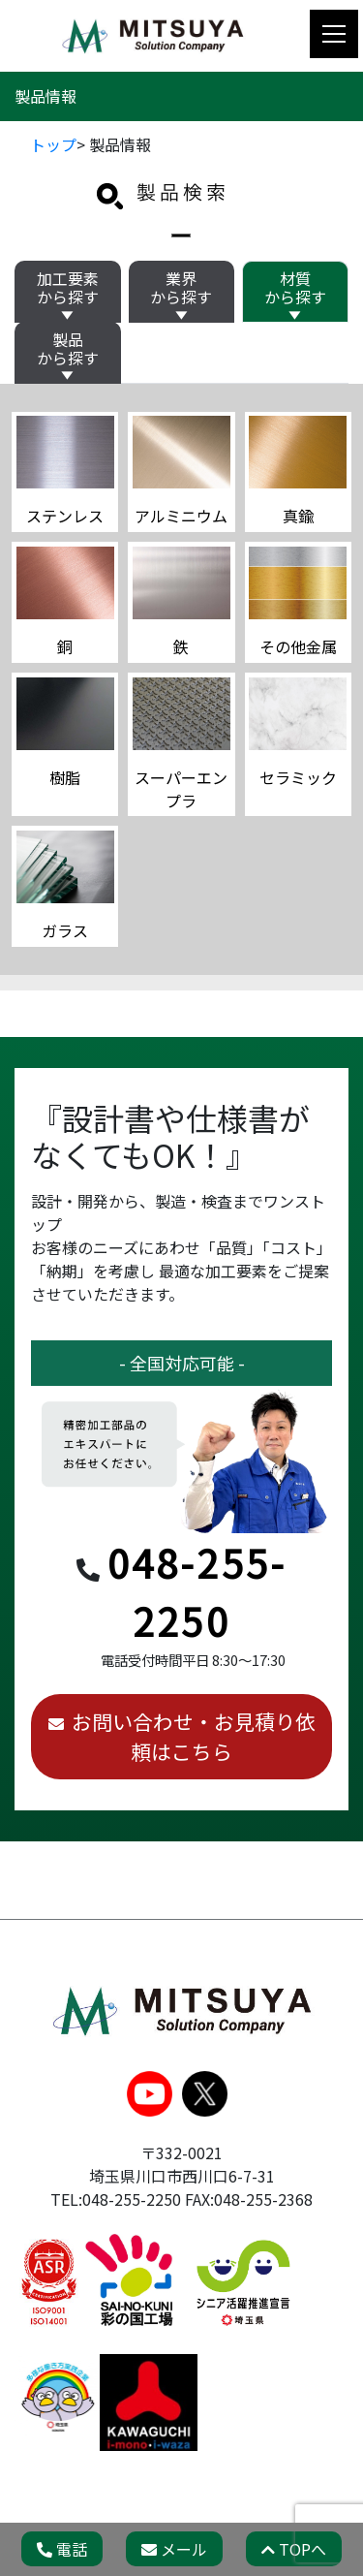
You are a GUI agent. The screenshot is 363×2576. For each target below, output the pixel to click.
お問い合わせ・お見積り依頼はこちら (194, 1736)
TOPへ (293, 2548)
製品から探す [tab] (68, 348)
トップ (53, 144)
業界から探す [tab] (181, 287)
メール (174, 2548)
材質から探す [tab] (295, 287)
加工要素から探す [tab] (68, 287)
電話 (62, 2548)
